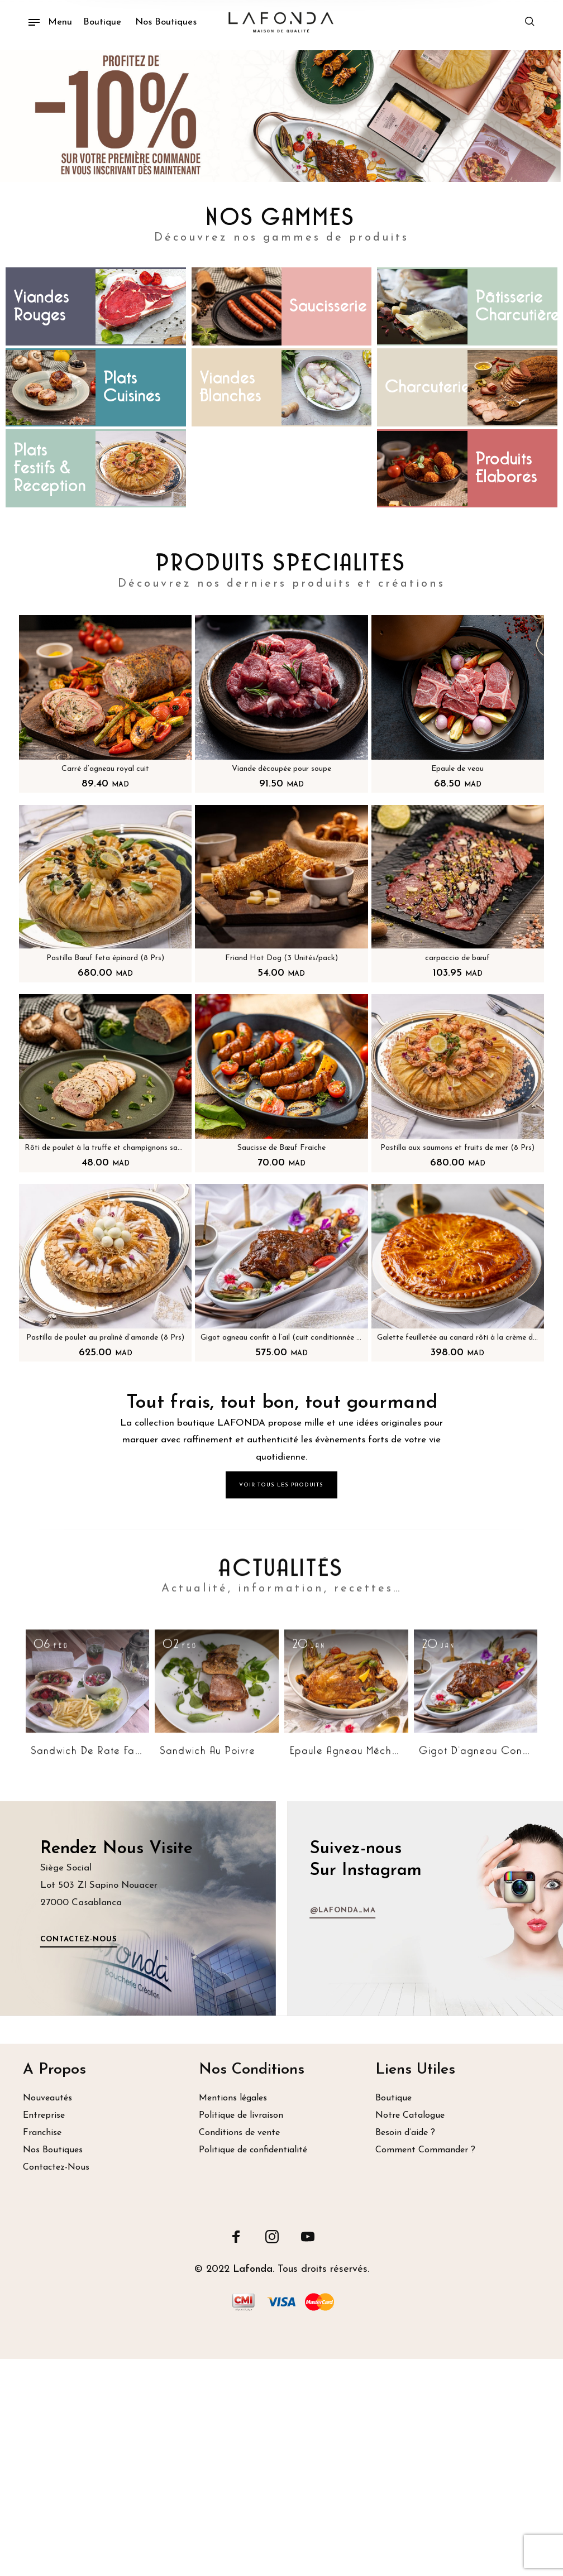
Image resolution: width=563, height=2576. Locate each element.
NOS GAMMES (281, 218)
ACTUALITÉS (281, 1777)
